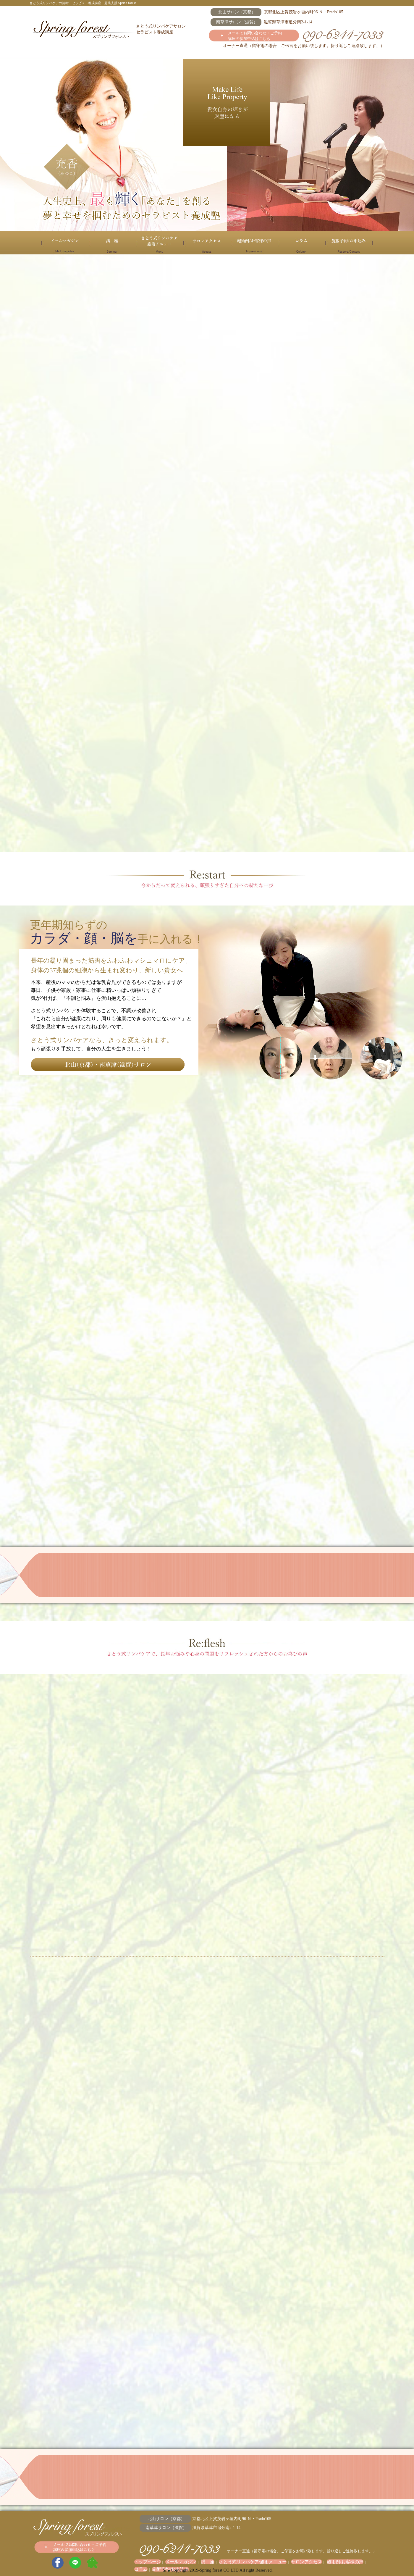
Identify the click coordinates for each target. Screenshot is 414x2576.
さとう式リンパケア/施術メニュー (159, 242)
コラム (301, 242)
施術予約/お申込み (349, 242)
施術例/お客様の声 (254, 242)
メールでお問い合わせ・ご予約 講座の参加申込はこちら (255, 36)
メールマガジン (65, 242)
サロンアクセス (207, 242)
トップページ (145, 2561)
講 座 (112, 242)
